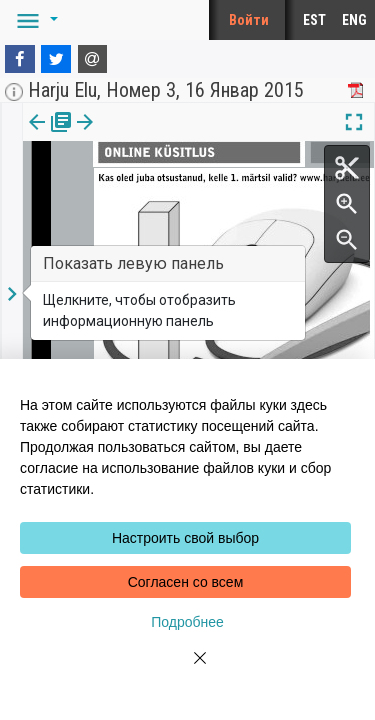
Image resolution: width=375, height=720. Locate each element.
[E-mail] (93, 59)
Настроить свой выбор (185, 538)
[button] (34, 20)
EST (314, 20)
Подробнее (187, 622)
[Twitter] (56, 59)
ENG (354, 20)
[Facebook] (20, 59)
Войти (249, 20)
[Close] (188, 670)
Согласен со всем (186, 582)
